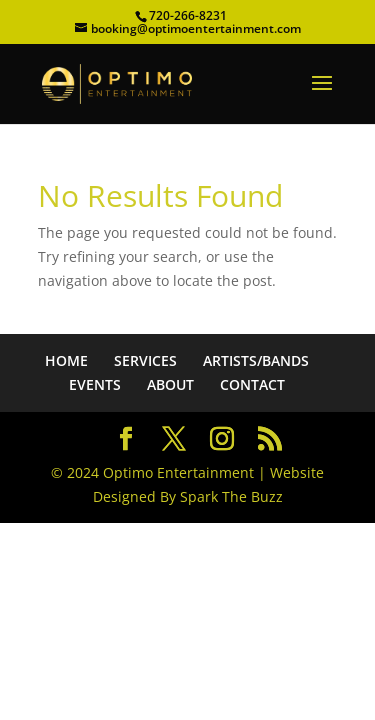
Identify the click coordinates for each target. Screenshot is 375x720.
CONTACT (252, 384)
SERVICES (145, 360)
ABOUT (170, 384)
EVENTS (95, 384)
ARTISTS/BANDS (256, 360)
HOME (66, 360)
